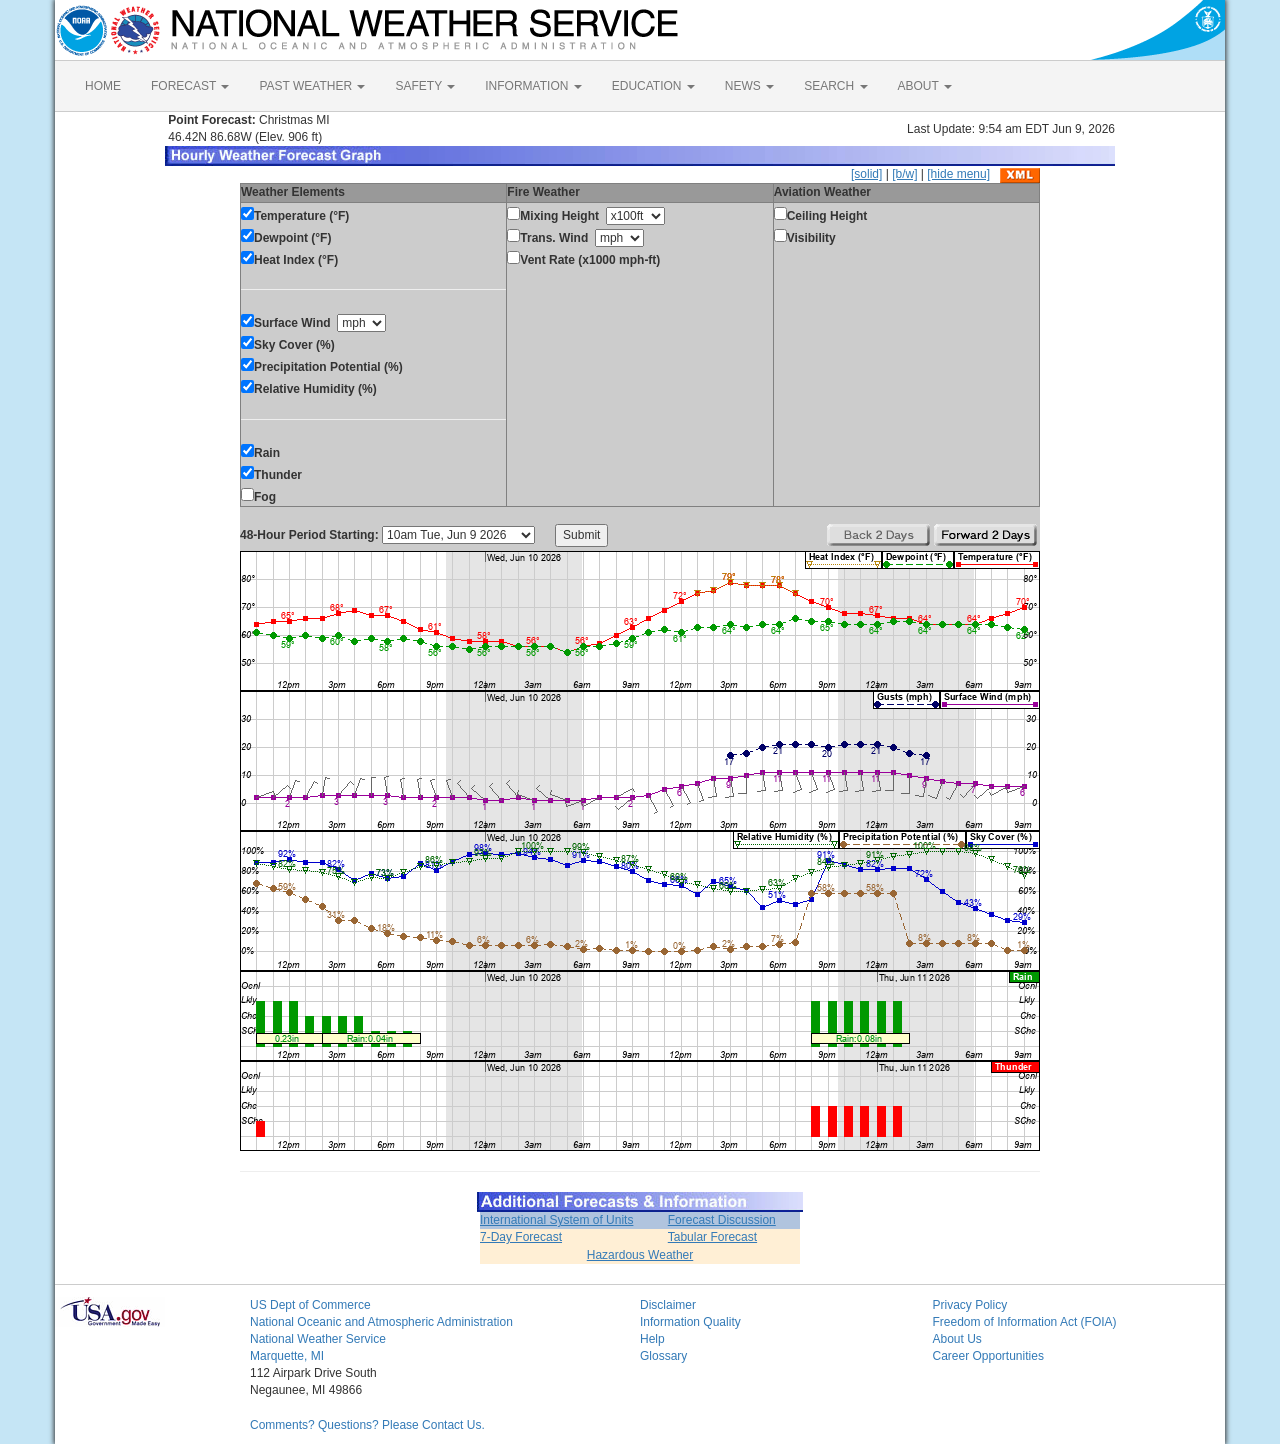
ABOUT (925, 86)
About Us (957, 1339)
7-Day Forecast (521, 1237)
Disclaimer (668, 1305)
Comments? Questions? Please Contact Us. (367, 1425)
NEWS (749, 86)
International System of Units (556, 1220)
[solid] (866, 174)
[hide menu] (958, 174)
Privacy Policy (970, 1305)
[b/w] (904, 174)
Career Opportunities (988, 1356)
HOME (103, 86)
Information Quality (690, 1322)
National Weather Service (318, 1339)
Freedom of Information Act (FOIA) (1025, 1322)
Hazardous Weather (640, 1255)
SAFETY (425, 86)
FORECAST (190, 86)
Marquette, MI (287, 1356)
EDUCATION (653, 86)
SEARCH (835, 86)
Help (652, 1339)
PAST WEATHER (312, 86)
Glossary (663, 1356)
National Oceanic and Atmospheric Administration (381, 1322)
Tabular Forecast (712, 1237)
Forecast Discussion (722, 1220)
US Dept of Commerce (310, 1305)
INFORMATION (533, 86)
